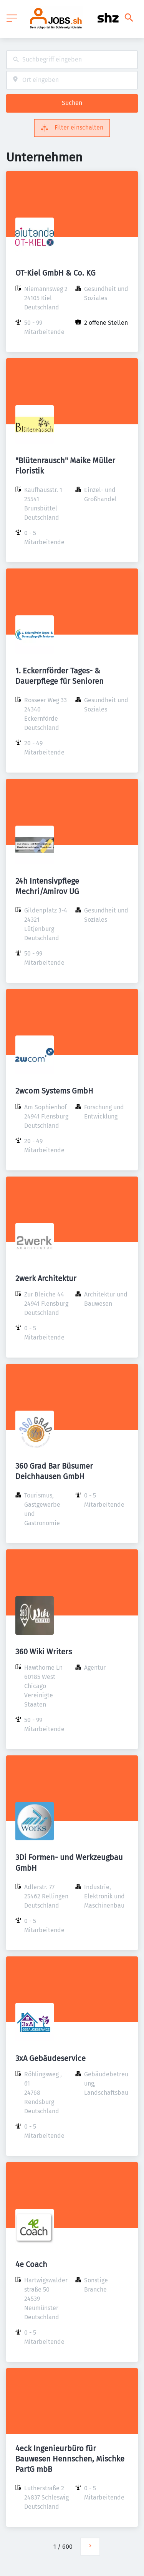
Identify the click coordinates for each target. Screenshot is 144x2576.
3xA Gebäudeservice (50, 2058)
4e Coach (31, 2264)
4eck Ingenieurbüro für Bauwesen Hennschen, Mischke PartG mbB (69, 2459)
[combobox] (72, 59)
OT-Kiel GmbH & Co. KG (55, 273)
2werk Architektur (45, 1278)
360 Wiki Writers (43, 1651)
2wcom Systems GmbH (54, 1090)
